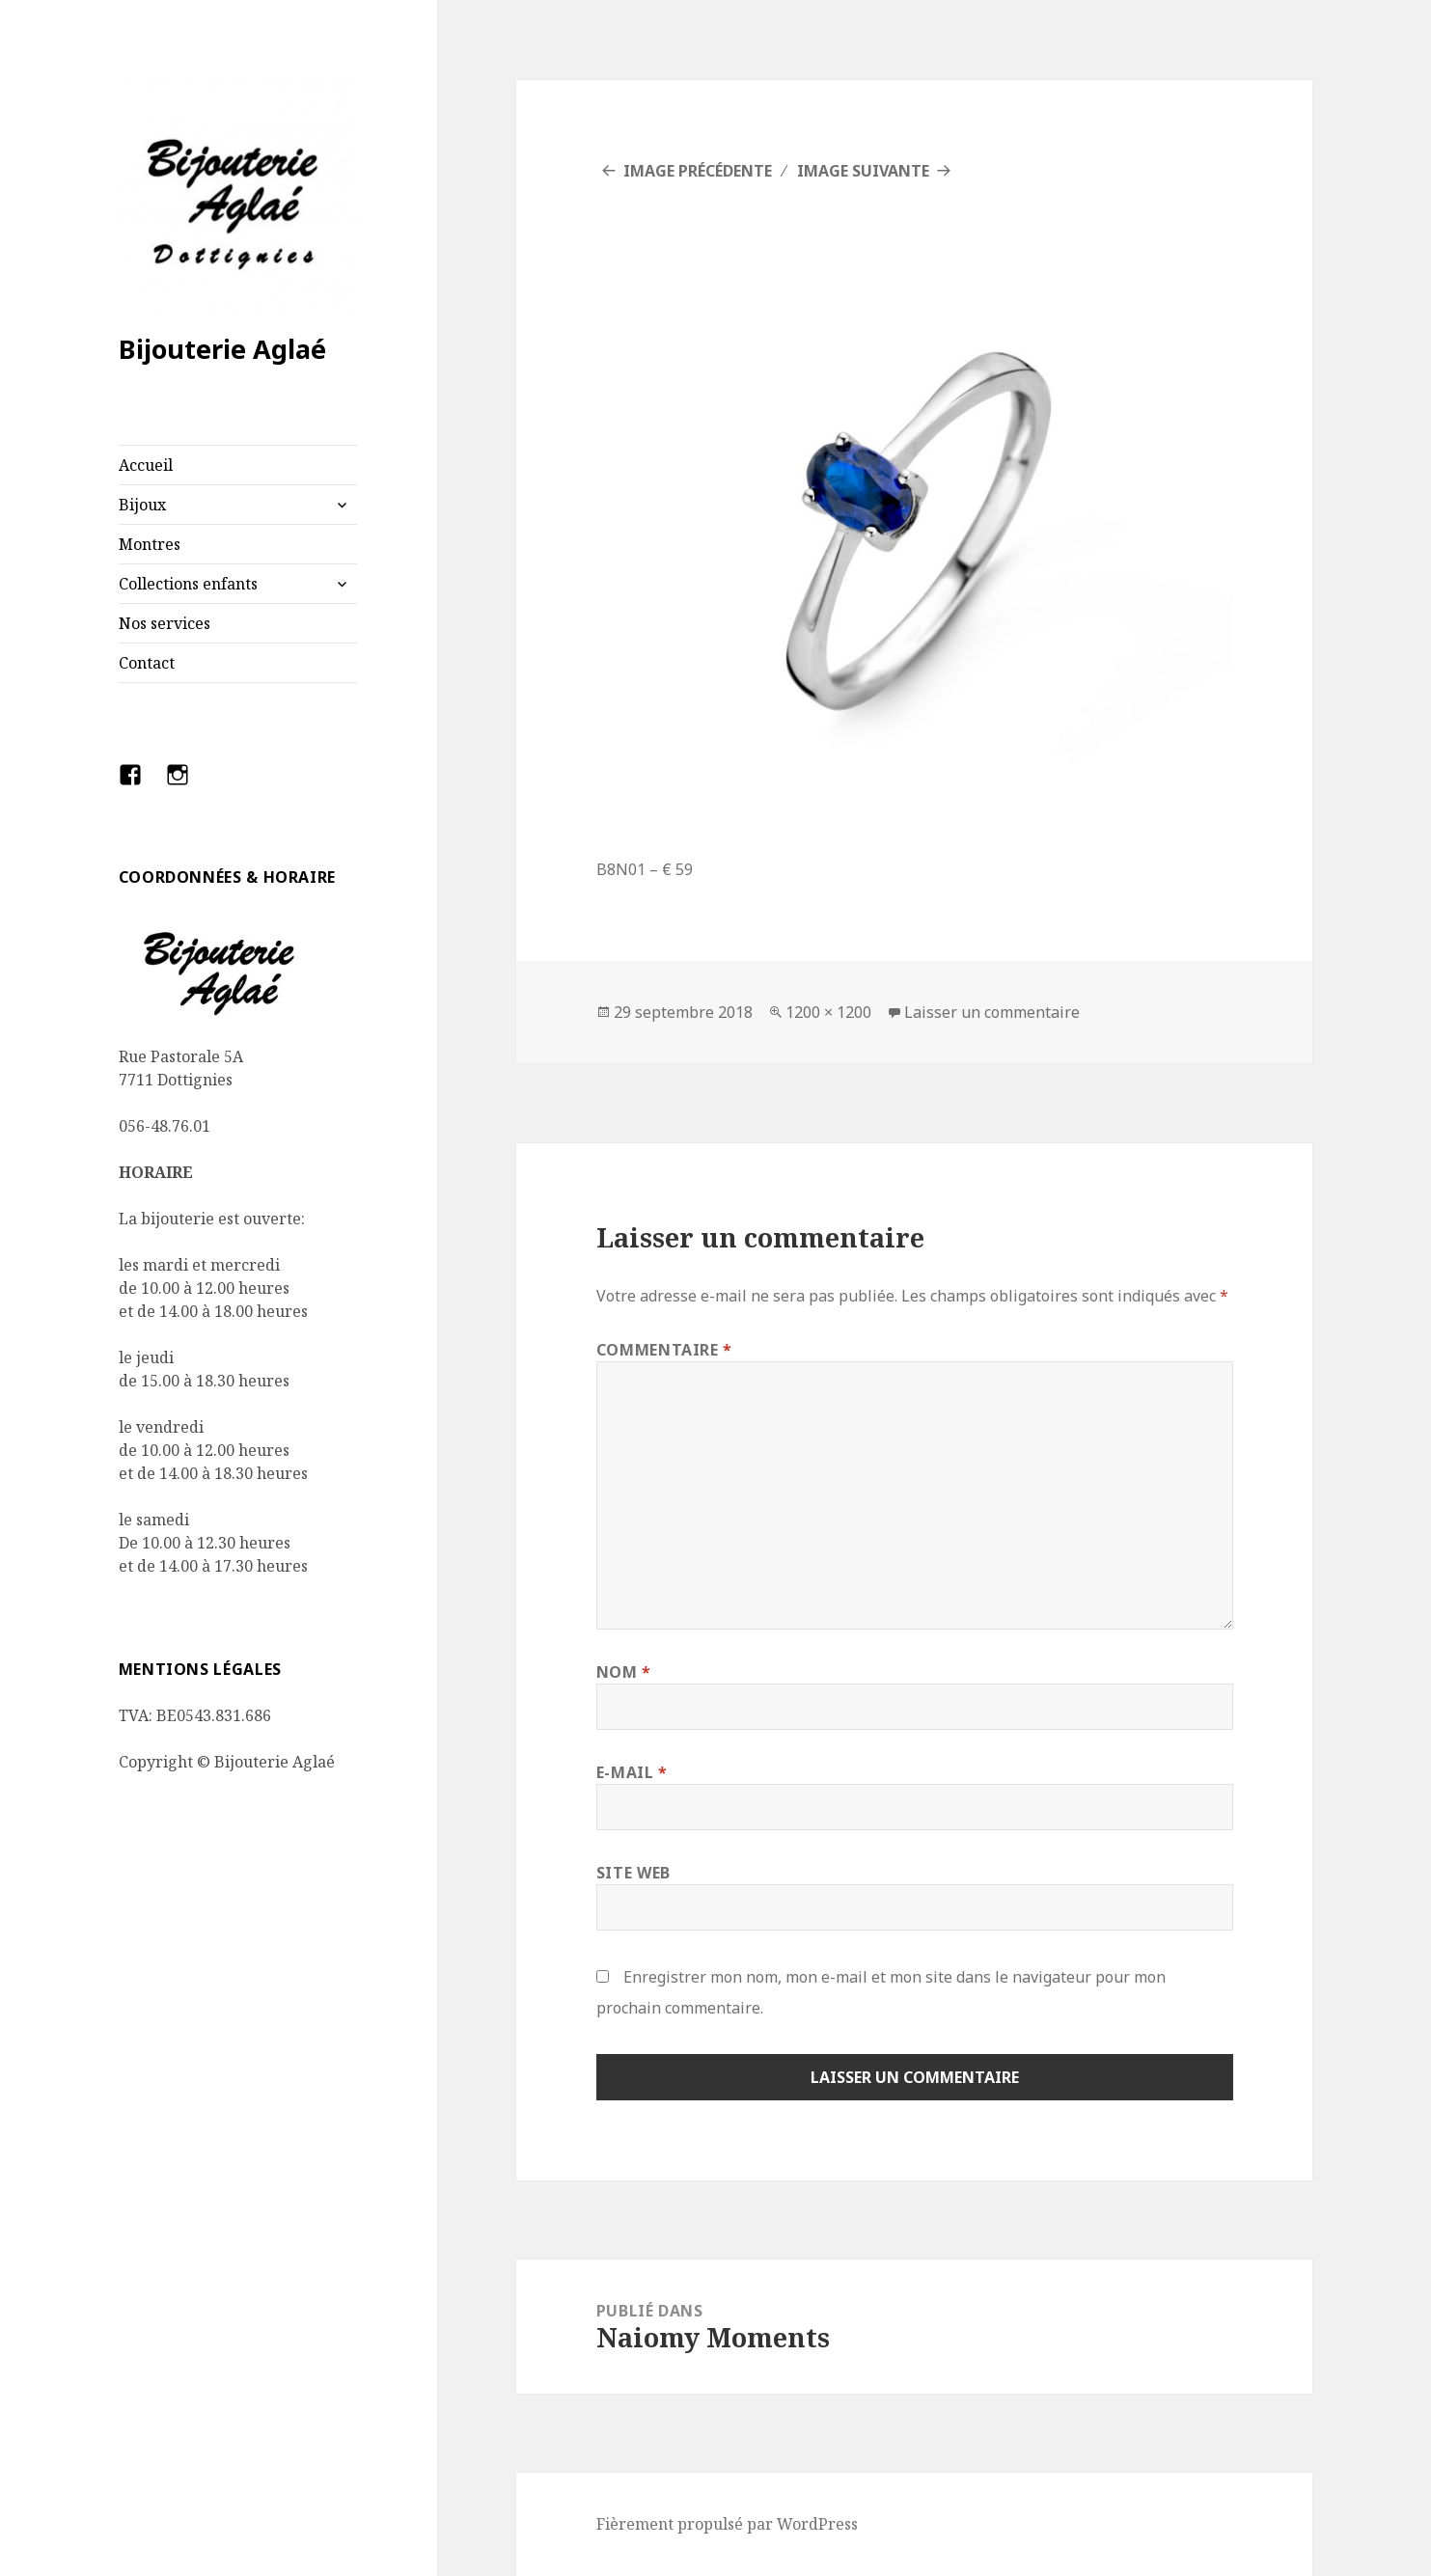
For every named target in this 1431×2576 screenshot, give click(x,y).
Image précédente (697, 170)
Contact (147, 662)
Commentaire (664, 1349)
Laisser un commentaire (992, 1012)
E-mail (632, 1772)
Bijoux (142, 504)
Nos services (164, 623)
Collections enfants (188, 583)
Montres (149, 544)
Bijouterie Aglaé (222, 349)
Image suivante (863, 170)
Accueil (146, 465)
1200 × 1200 (828, 1012)
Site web (633, 1872)
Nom (623, 1672)
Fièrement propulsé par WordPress (727, 2524)
